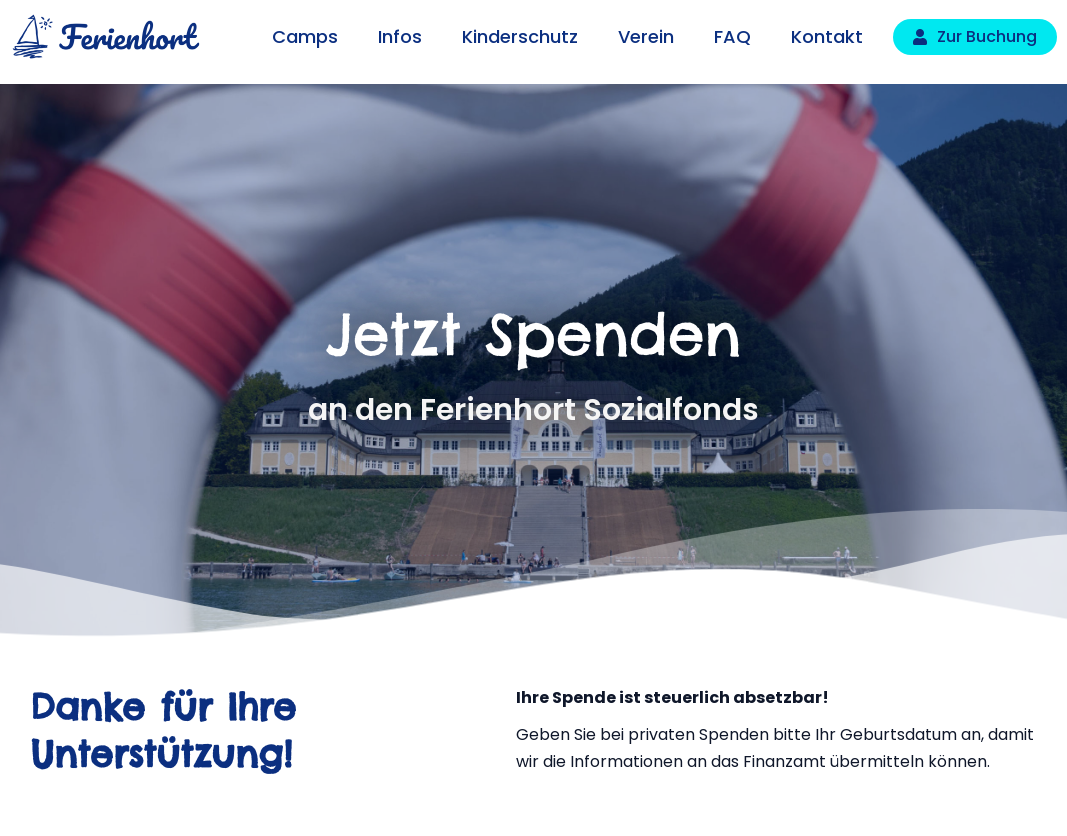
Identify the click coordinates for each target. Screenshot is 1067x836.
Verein (646, 36)
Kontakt (827, 36)
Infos (400, 36)
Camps (305, 36)
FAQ (732, 36)
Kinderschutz (520, 36)
